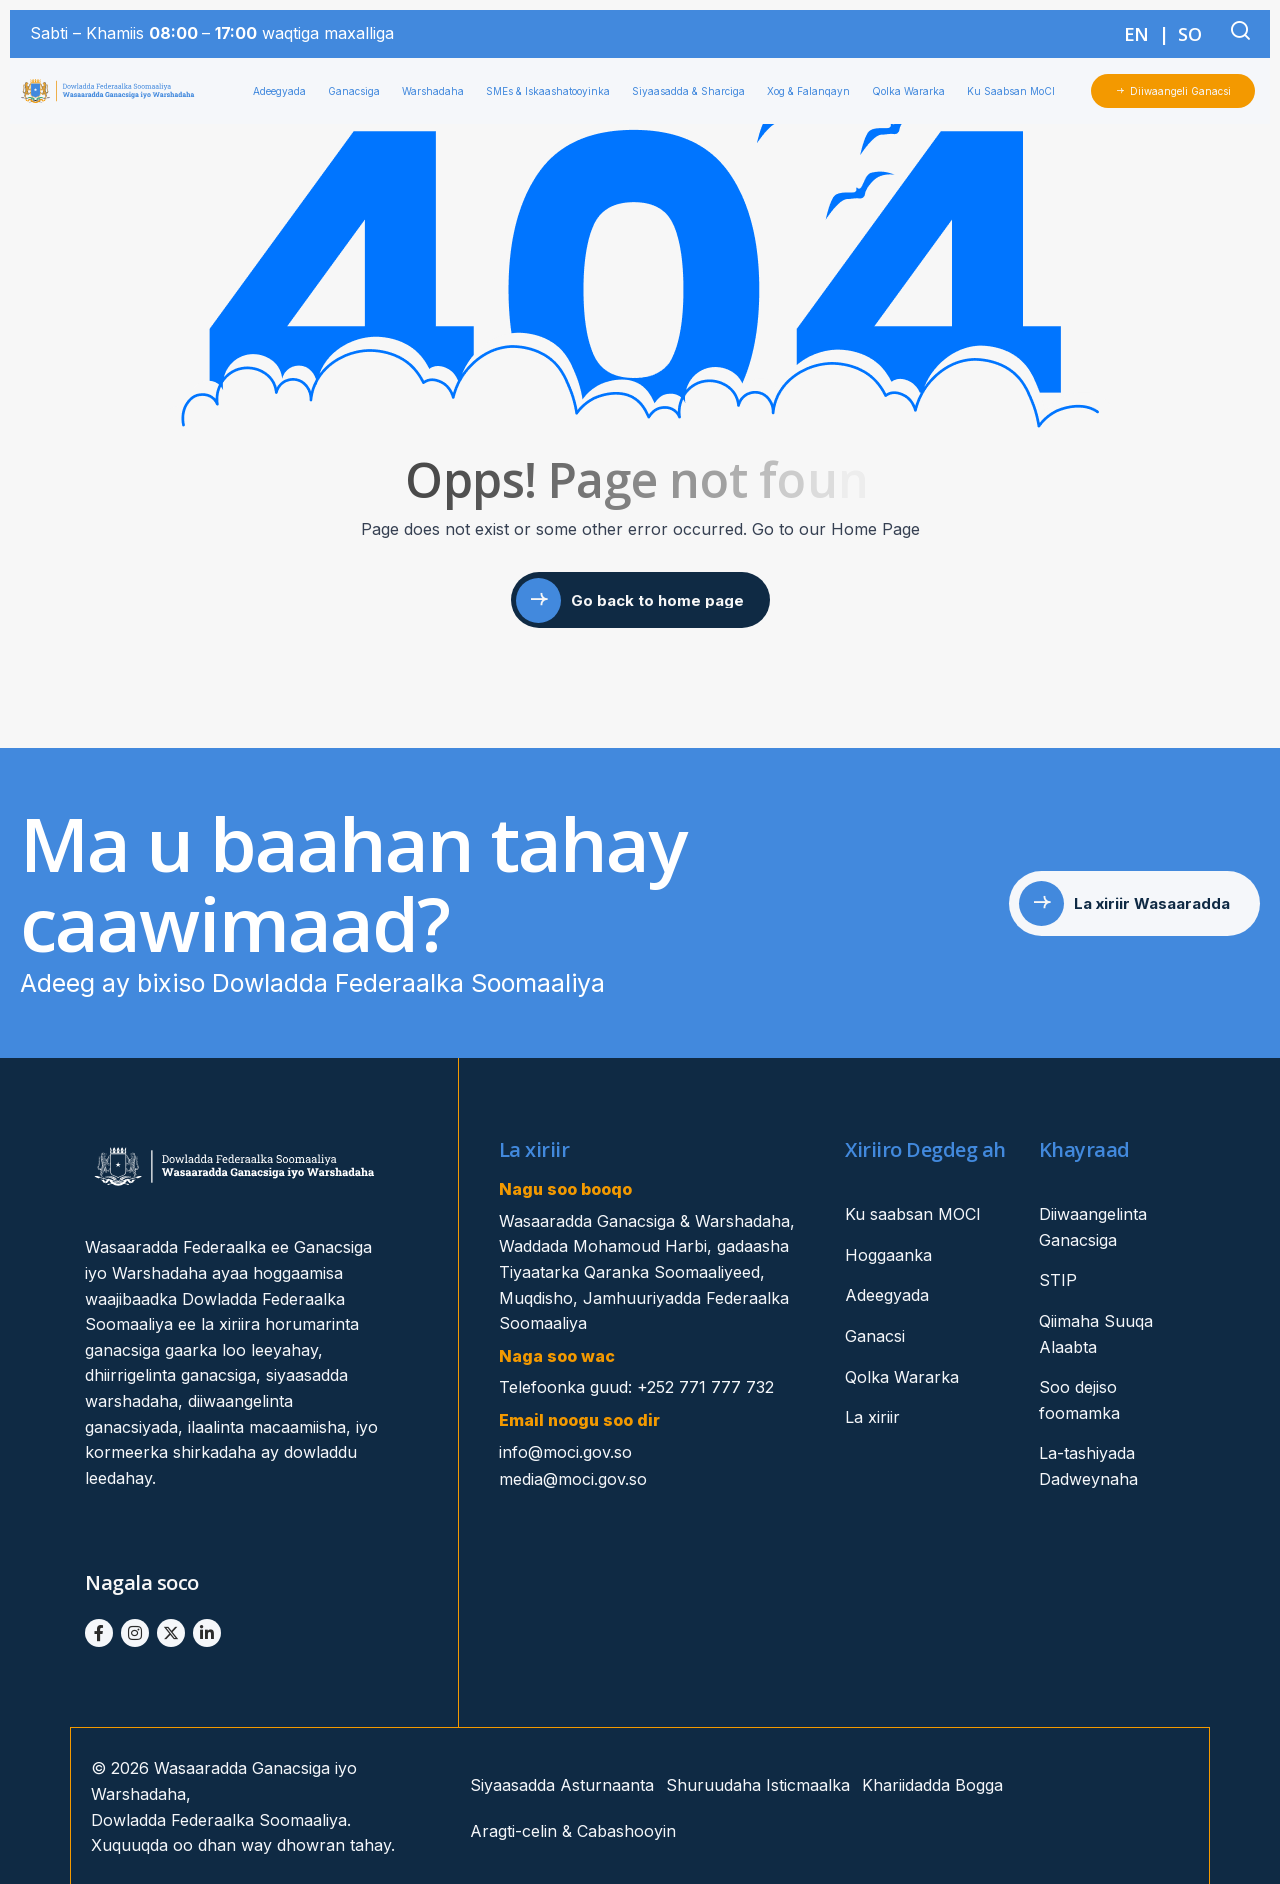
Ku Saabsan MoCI (1016, 91)
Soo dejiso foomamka (1079, 1400)
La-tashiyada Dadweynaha (1088, 1466)
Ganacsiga (359, 91)
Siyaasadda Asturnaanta (562, 1785)
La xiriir (872, 1417)
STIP (1058, 1280)
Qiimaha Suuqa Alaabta (1096, 1334)
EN (1136, 34)
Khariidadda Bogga (932, 1785)
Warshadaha (438, 91)
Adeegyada (284, 91)
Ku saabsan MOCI (913, 1214)
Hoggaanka (888, 1255)
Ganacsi (875, 1336)
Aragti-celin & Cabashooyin (573, 1831)
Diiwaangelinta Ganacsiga (1093, 1227)
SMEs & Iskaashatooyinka (553, 91)
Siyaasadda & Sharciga (693, 91)
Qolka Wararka (913, 91)
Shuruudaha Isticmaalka (758, 1785)
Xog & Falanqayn (813, 91)
